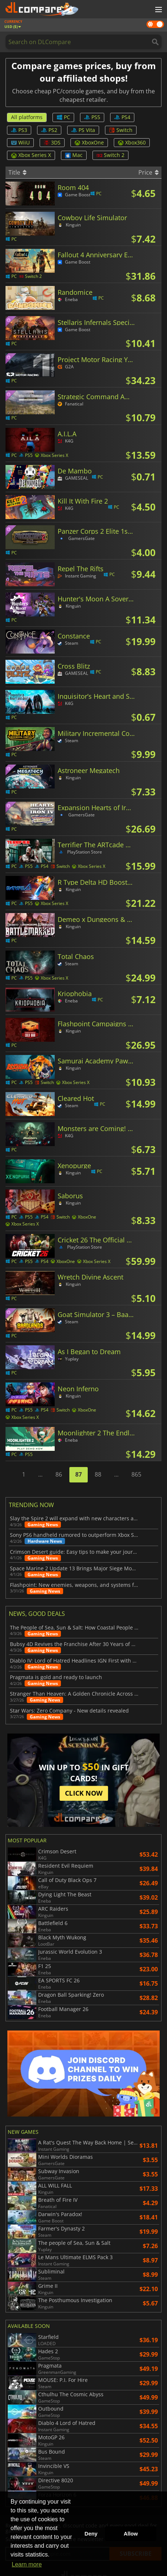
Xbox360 (132, 142)
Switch (120, 129)
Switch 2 (110, 154)
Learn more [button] (27, 2564)
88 (98, 1474)
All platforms (27, 117)
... (40, 1474)
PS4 (122, 117)
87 (78, 1474)
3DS (52, 142)
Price (148, 172)
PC (63, 117)
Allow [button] (131, 2534)
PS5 (92, 117)
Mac (74, 154)
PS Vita (83, 129)
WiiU (20, 142)
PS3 (19, 129)
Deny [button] (90, 2534)
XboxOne (89, 142)
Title (17, 172)
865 (136, 1474)
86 (58, 1474)
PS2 (49, 129)
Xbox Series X (31, 154)
